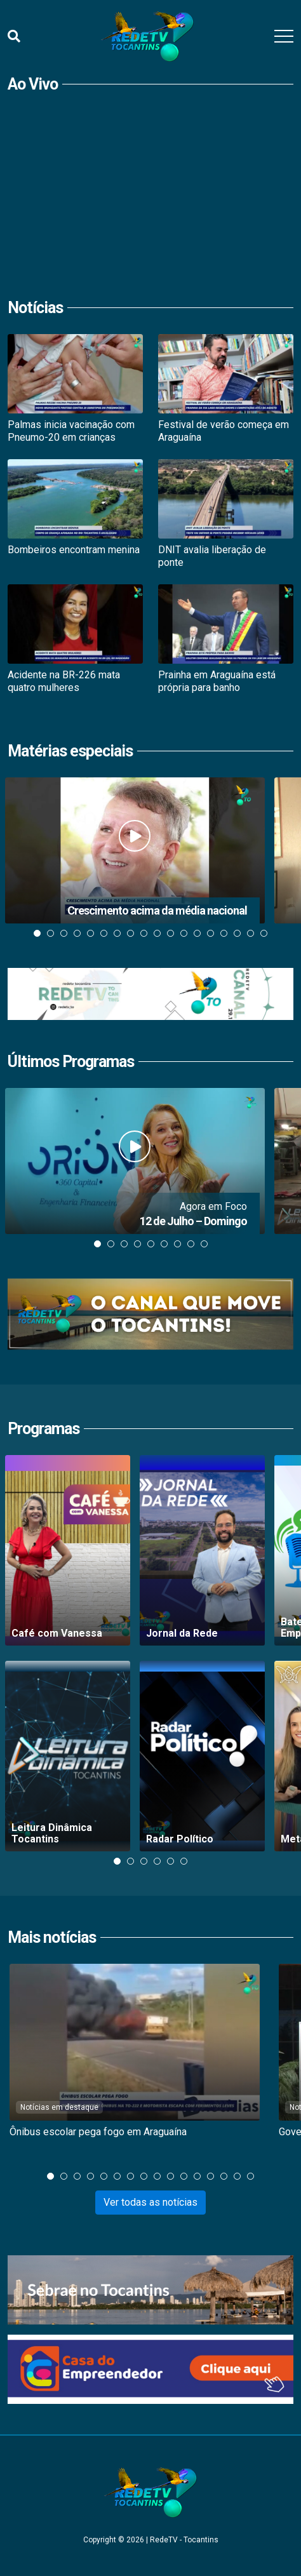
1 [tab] (37, 933)
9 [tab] (143, 933)
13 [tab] (197, 933)
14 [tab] (210, 933)
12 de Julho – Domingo (193, 1221)
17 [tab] (250, 933)
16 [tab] (237, 933)
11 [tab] (170, 933)
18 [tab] (263, 933)
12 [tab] (183, 933)
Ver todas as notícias (150, 2202)
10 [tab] (157, 933)
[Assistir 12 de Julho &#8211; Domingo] (135, 1161)
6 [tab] (103, 933)
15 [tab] (223, 933)
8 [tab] (130, 933)
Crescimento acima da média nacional (157, 910)
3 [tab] (63, 933)
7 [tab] (117, 933)
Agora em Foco (213, 1206)
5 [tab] (90, 933)
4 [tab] (77, 933)
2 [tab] (50, 933)
